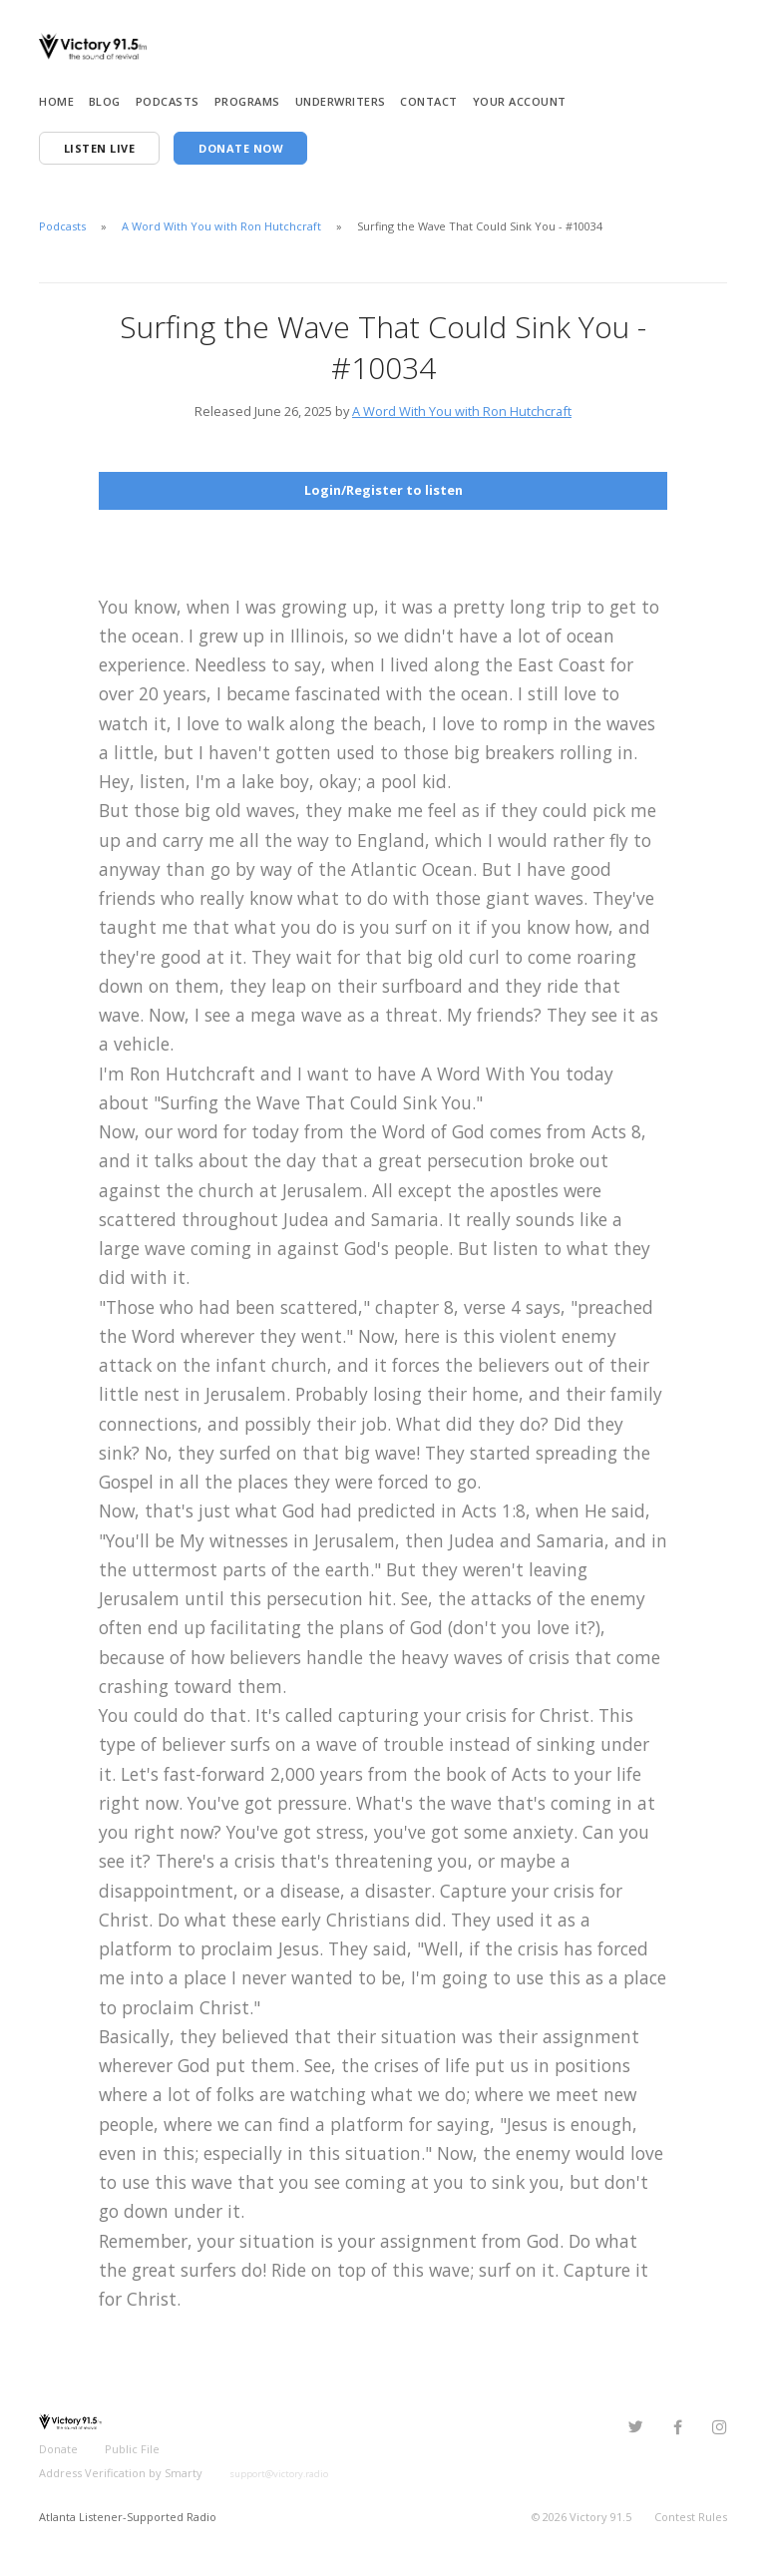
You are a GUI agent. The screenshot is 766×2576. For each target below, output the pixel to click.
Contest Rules (690, 2516)
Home (56, 101)
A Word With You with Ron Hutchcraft (221, 225)
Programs (247, 101)
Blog (105, 101)
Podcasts (167, 101)
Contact (429, 101)
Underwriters (340, 101)
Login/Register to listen (383, 490)
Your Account (520, 101)
